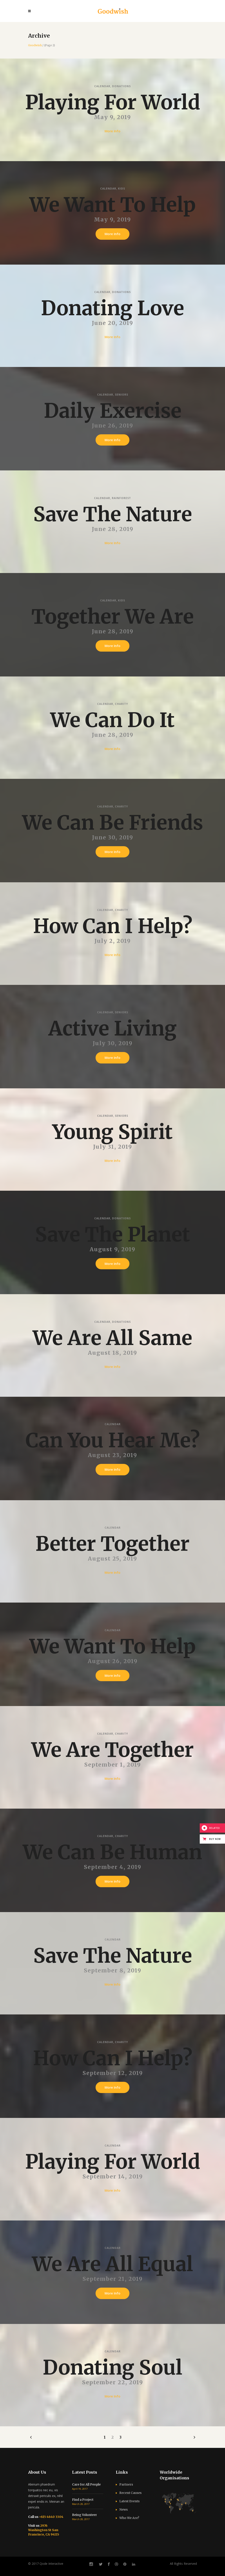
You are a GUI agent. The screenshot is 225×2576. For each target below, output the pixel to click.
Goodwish (35, 45)
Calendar (102, 86)
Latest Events (129, 2501)
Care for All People (86, 2484)
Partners (126, 2484)
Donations (121, 86)
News (123, 2510)
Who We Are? (129, 2518)
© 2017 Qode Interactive (45, 2563)
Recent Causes (130, 2493)
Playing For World (112, 102)
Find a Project (82, 2500)
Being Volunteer (84, 2515)
